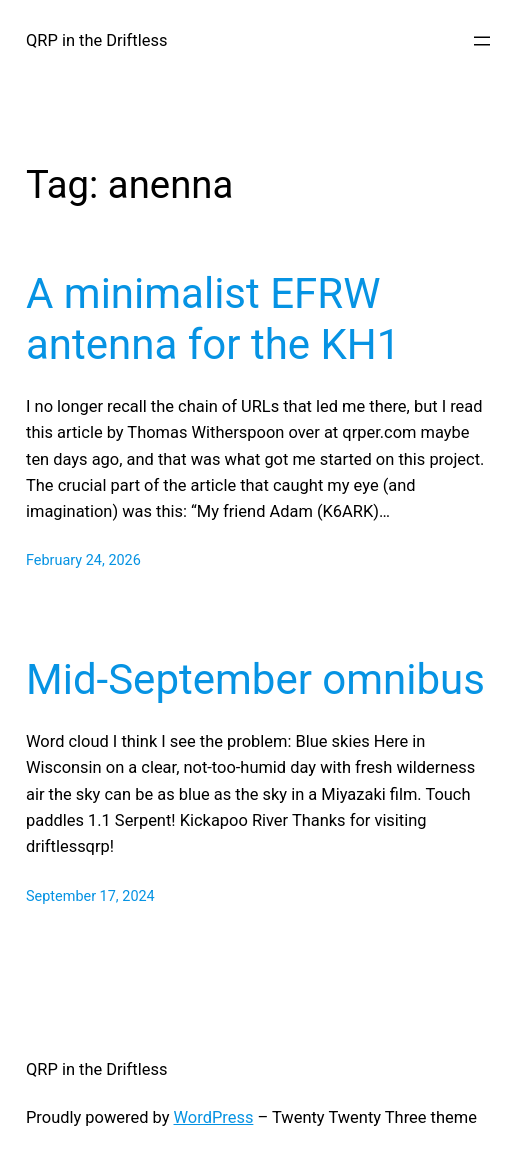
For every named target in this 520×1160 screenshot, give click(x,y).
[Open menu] (482, 41)
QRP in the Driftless (96, 40)
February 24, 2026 (83, 560)
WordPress (214, 1117)
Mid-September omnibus (255, 679)
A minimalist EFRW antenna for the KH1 (213, 318)
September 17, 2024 (90, 896)
